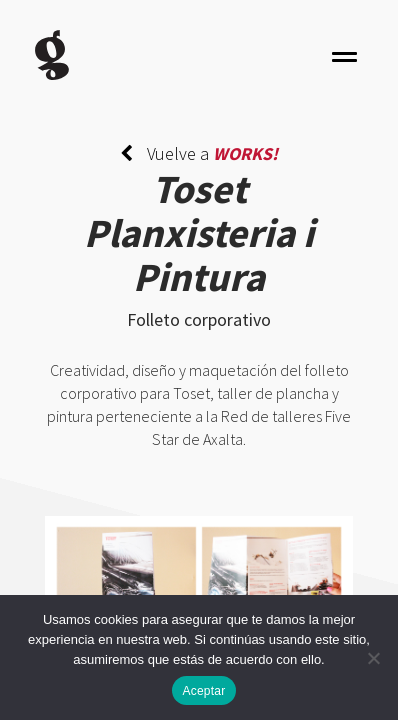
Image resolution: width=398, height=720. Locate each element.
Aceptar (203, 691)
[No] (373, 658)
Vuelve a (199, 153)
